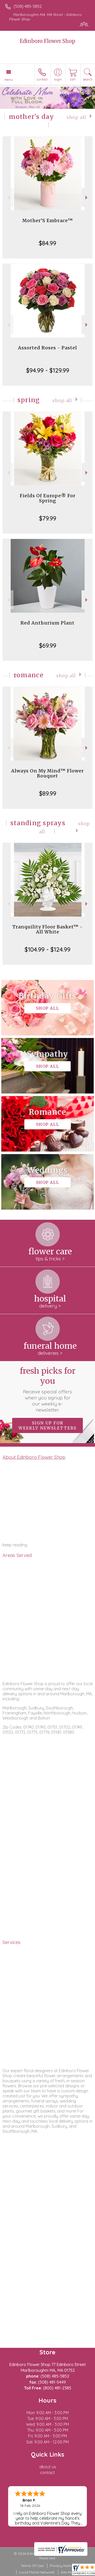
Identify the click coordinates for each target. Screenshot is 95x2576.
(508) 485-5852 (27, 6)
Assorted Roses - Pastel (47, 348)
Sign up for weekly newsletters (47, 1425)
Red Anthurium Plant (47, 623)
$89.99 (47, 793)
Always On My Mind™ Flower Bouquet (47, 773)
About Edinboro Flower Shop (34, 1457)
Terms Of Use (32, 2565)
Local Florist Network (36, 2572)
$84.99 (47, 243)
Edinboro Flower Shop (47, 41)
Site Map (68, 2572)
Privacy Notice (62, 2565)
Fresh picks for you (47, 1389)
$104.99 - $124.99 (47, 949)
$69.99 (47, 645)
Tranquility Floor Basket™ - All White (47, 929)
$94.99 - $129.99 (47, 370)
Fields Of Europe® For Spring (47, 498)
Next (87, 197)
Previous (8, 197)
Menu (8, 79)
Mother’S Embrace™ (47, 220)
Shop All (76, 117)
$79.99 (47, 518)
